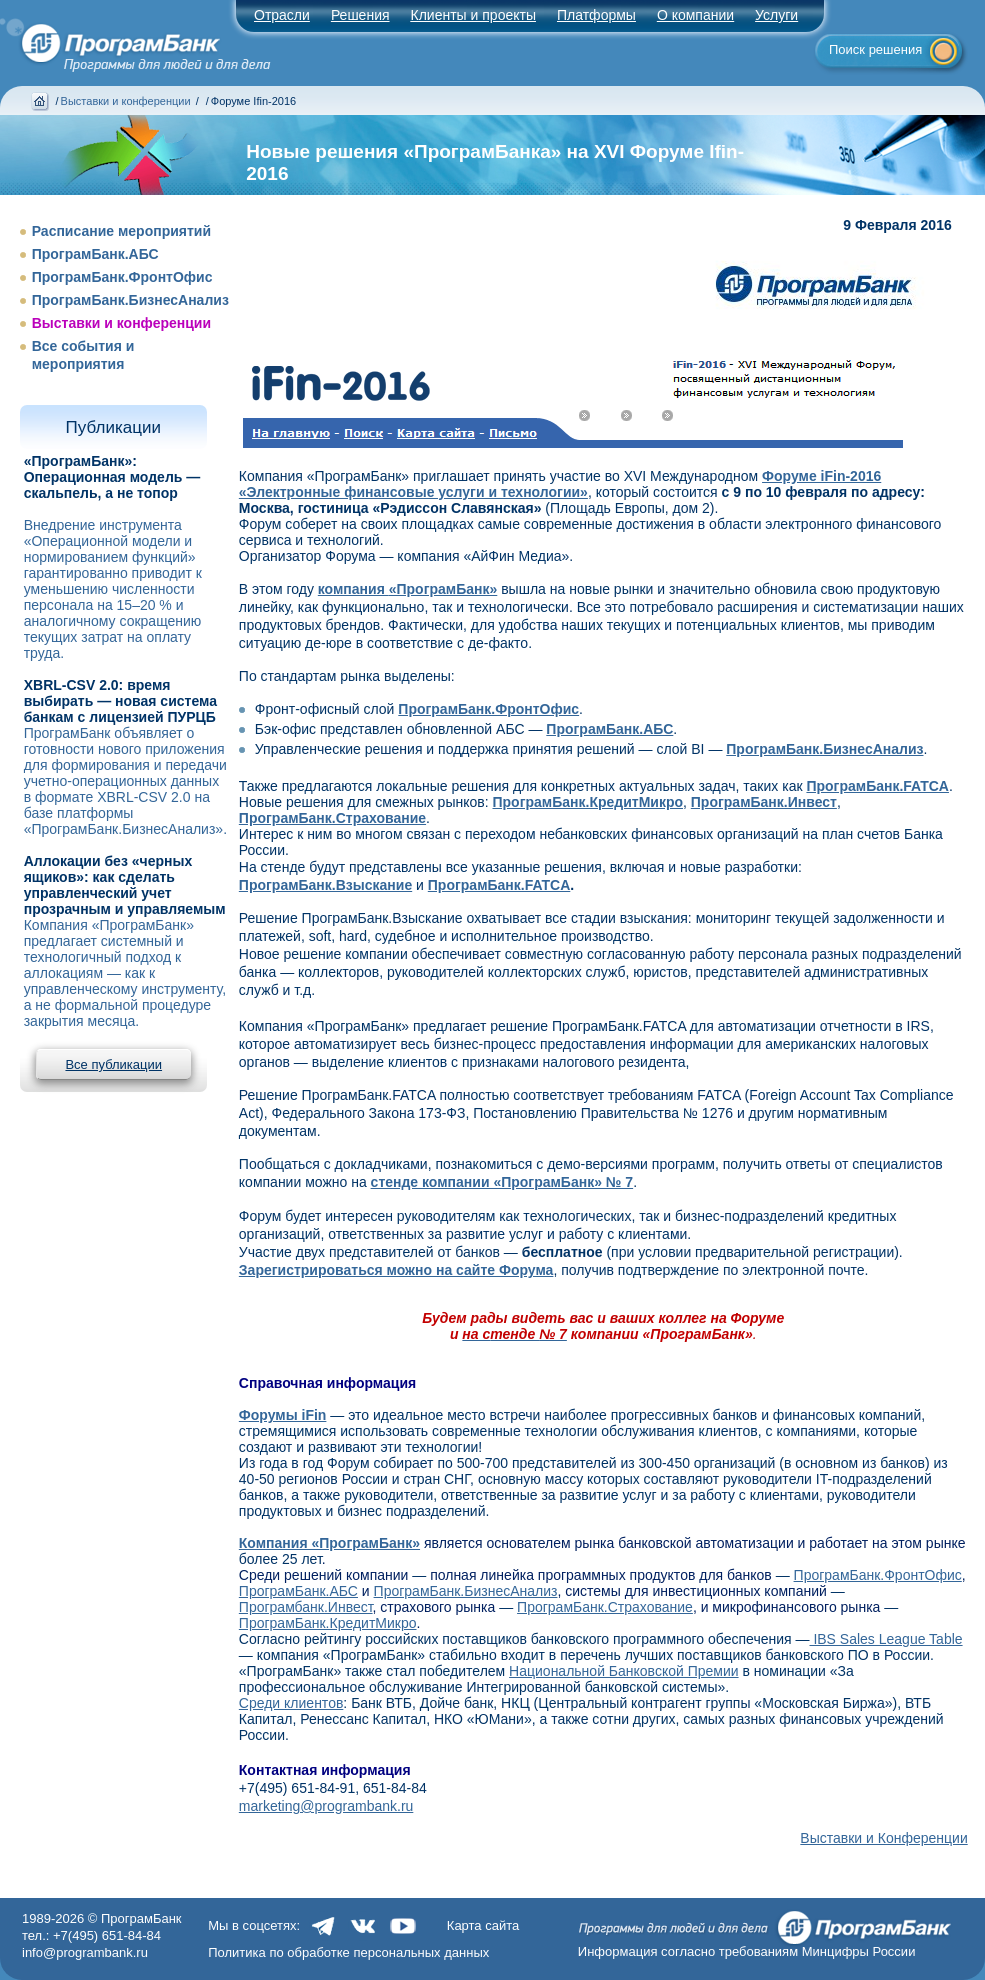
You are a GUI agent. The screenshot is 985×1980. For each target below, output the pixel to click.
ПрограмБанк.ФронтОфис (122, 277)
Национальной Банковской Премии (623, 1671)
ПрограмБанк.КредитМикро (328, 1623)
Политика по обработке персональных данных (348, 1952)
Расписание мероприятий (121, 231)
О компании (695, 15)
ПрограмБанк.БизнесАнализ (130, 300)
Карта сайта (483, 1925)
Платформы (596, 15)
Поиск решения (875, 49)
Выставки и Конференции (883, 1838)
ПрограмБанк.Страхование (605, 1607)
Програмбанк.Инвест (306, 1607)
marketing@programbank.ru (326, 1806)
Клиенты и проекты (473, 15)
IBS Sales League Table (886, 1639)
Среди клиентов (291, 1703)
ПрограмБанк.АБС (95, 254)
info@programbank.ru (85, 1952)
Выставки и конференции (126, 101)
